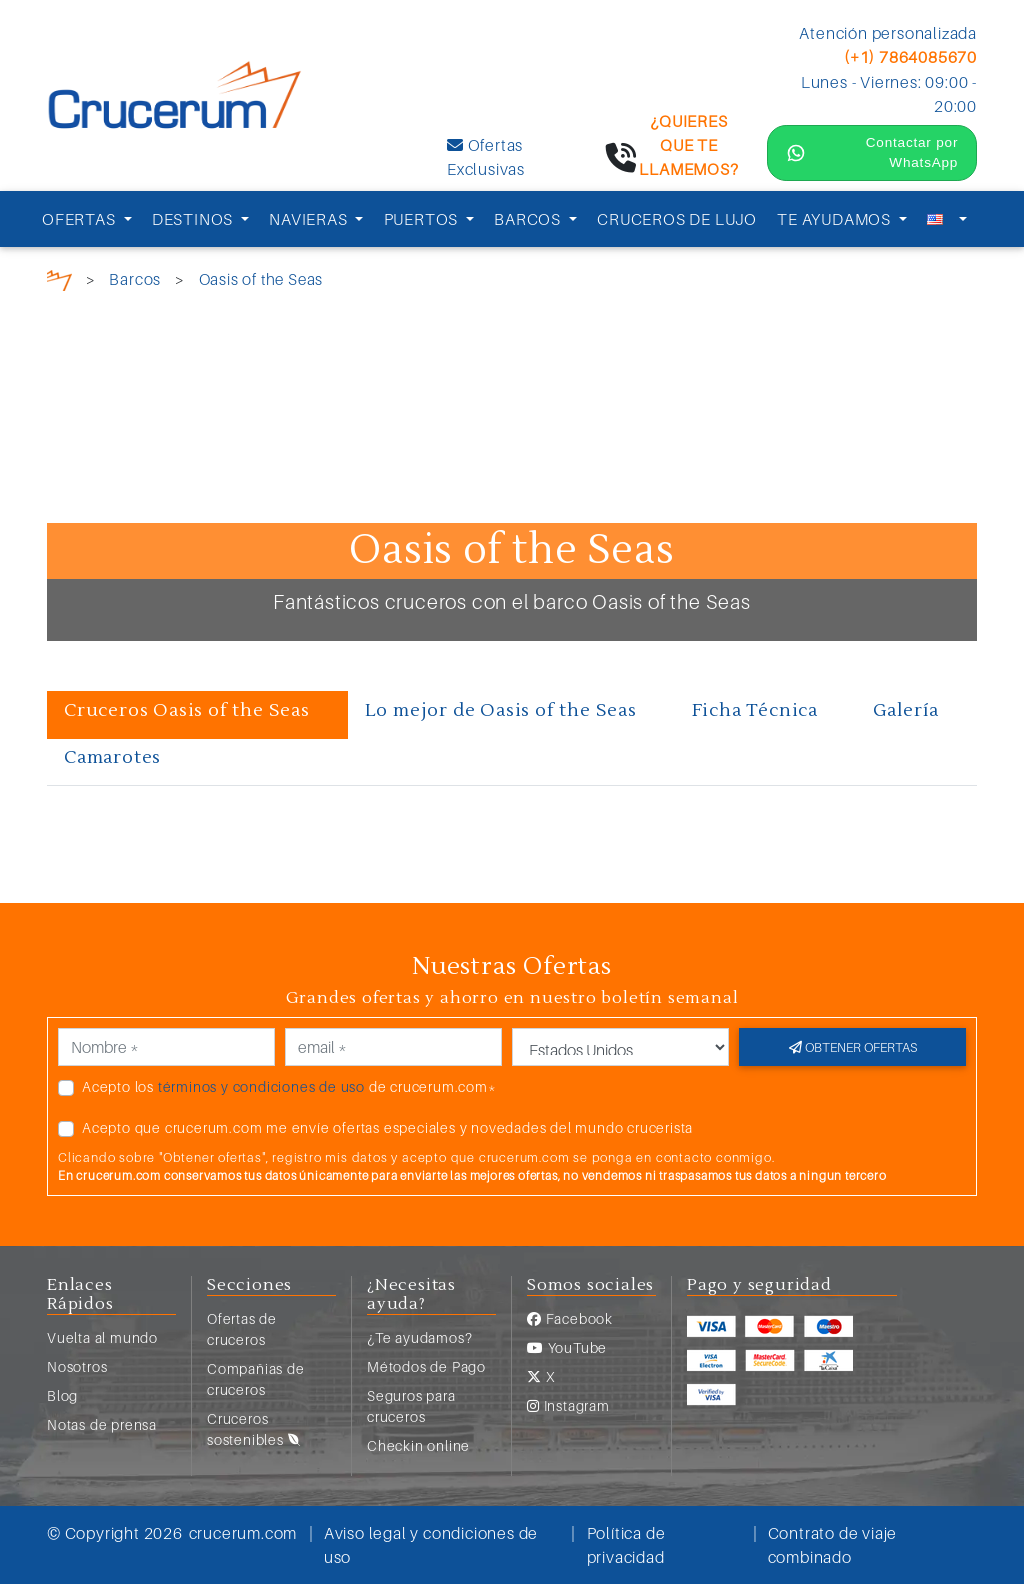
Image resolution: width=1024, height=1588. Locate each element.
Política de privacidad (626, 1549)
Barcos (135, 283)
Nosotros (77, 1370)
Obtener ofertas (853, 1050)
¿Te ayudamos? (419, 1341)
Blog (62, 1399)
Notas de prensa (102, 1428)
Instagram (568, 1409)
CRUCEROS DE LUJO (677, 223)
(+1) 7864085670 (910, 57)
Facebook (570, 1322)
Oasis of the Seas (263, 283)
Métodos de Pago (426, 1370)
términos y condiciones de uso (261, 1089)
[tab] (197, 719)
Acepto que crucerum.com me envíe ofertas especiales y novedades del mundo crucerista (387, 1130)
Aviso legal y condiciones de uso (431, 1549)
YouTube (567, 1351)
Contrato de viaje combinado (833, 1549)
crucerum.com (243, 1537)
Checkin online (418, 1449)
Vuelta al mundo (102, 1341)
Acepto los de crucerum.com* (289, 1089)
